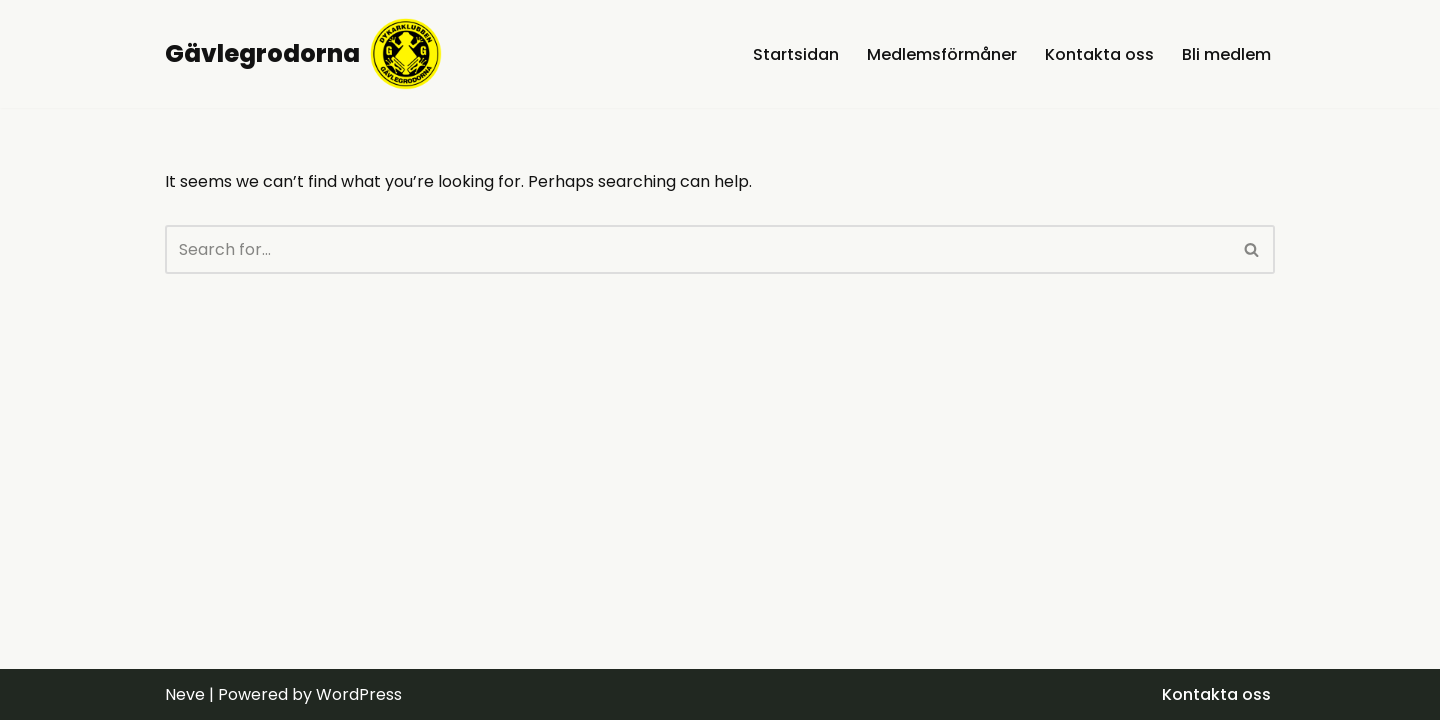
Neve (185, 694)
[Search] (697, 249)
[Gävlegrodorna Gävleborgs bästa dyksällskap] (303, 54)
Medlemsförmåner (942, 54)
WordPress (359, 694)
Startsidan (796, 54)
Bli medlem (1226, 54)
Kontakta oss (1099, 54)
